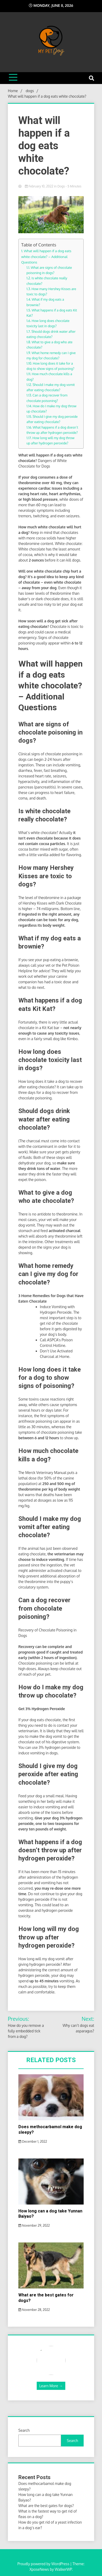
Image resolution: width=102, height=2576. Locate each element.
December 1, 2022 (32, 2141)
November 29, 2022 (34, 2225)
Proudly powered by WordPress (44, 2564)
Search (24, 2430)
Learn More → (51, 2386)
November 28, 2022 (34, 2310)
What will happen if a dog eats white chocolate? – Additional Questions (46, 256)
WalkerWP (63, 2569)
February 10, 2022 (39, 186)
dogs (61, 186)
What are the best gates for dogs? (46, 2505)
